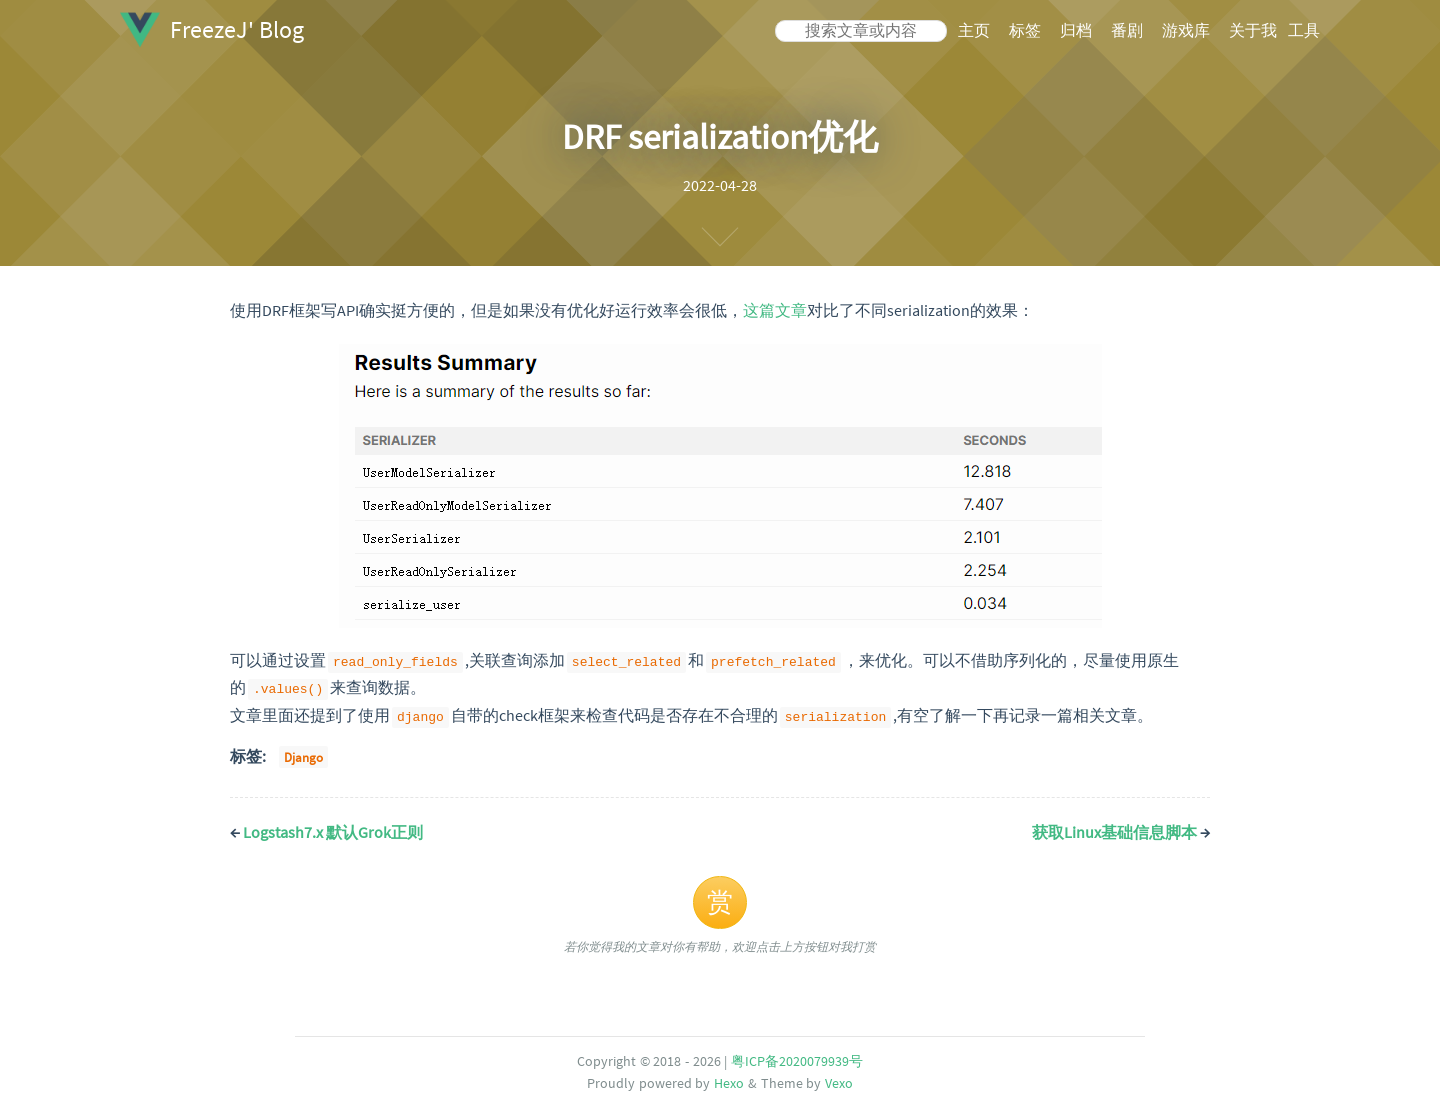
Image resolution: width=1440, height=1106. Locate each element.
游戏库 (1186, 30)
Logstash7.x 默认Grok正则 (326, 829)
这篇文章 (775, 310)
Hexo (729, 1080)
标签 (1025, 30)
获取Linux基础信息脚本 (1121, 829)
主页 (974, 30)
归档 (1076, 30)
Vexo (839, 1080)
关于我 (1253, 30)
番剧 (1127, 30)
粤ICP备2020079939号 (797, 1058)
